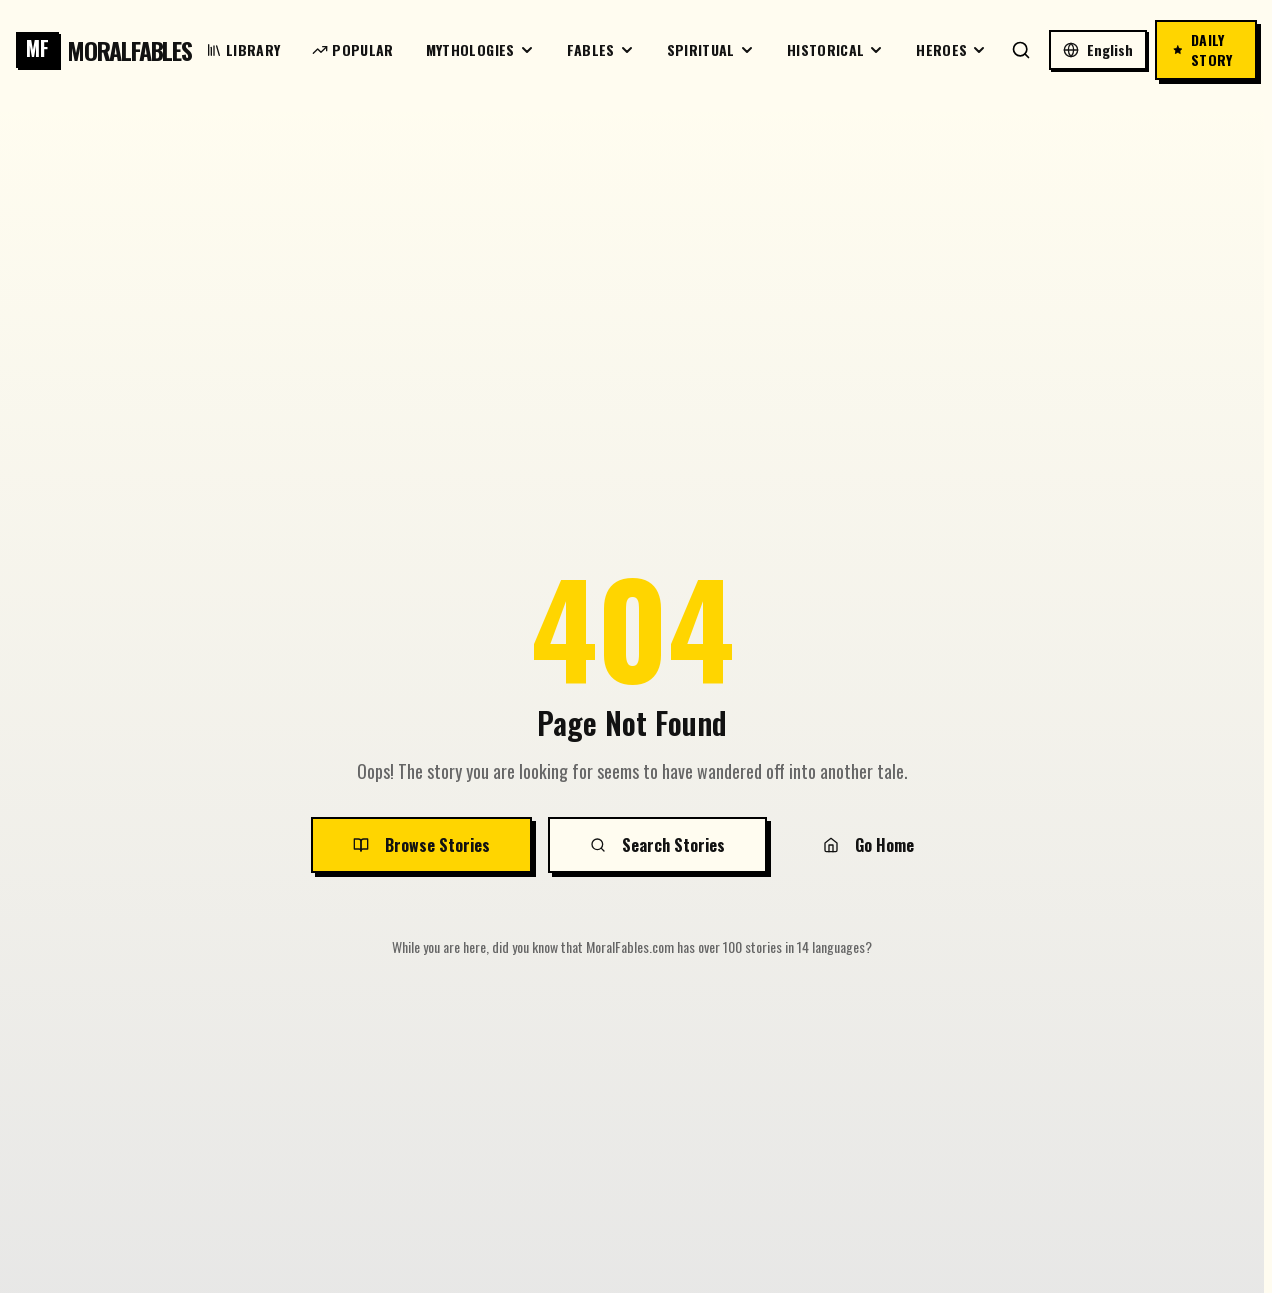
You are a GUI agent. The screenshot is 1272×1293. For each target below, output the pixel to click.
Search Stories (657, 845)
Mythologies (480, 49)
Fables (601, 49)
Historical (836, 49)
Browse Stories (421, 845)
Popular (352, 49)
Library (243, 49)
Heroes (951, 49)
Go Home (868, 845)
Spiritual (711, 49)
